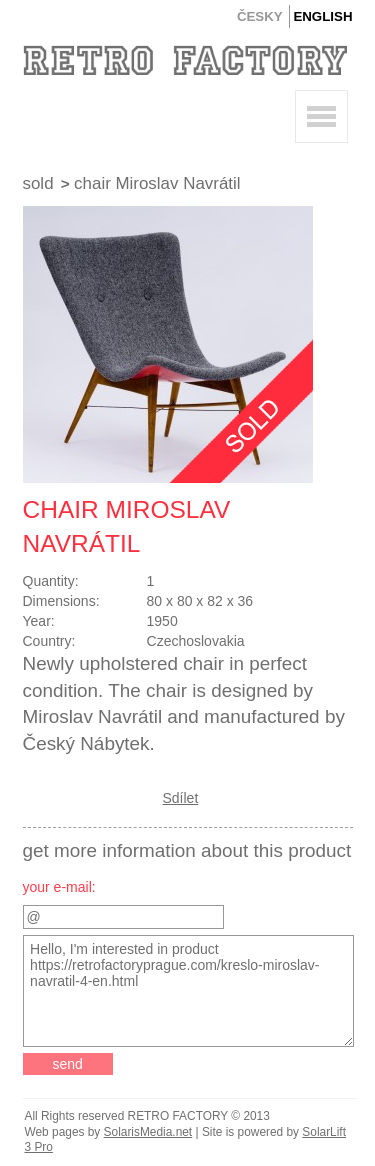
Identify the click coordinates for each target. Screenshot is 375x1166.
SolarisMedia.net (148, 1132)
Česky (260, 16)
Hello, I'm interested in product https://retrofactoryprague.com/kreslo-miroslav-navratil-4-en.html (189, 991)
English (322, 16)
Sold (38, 183)
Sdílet (181, 798)
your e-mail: (59, 887)
